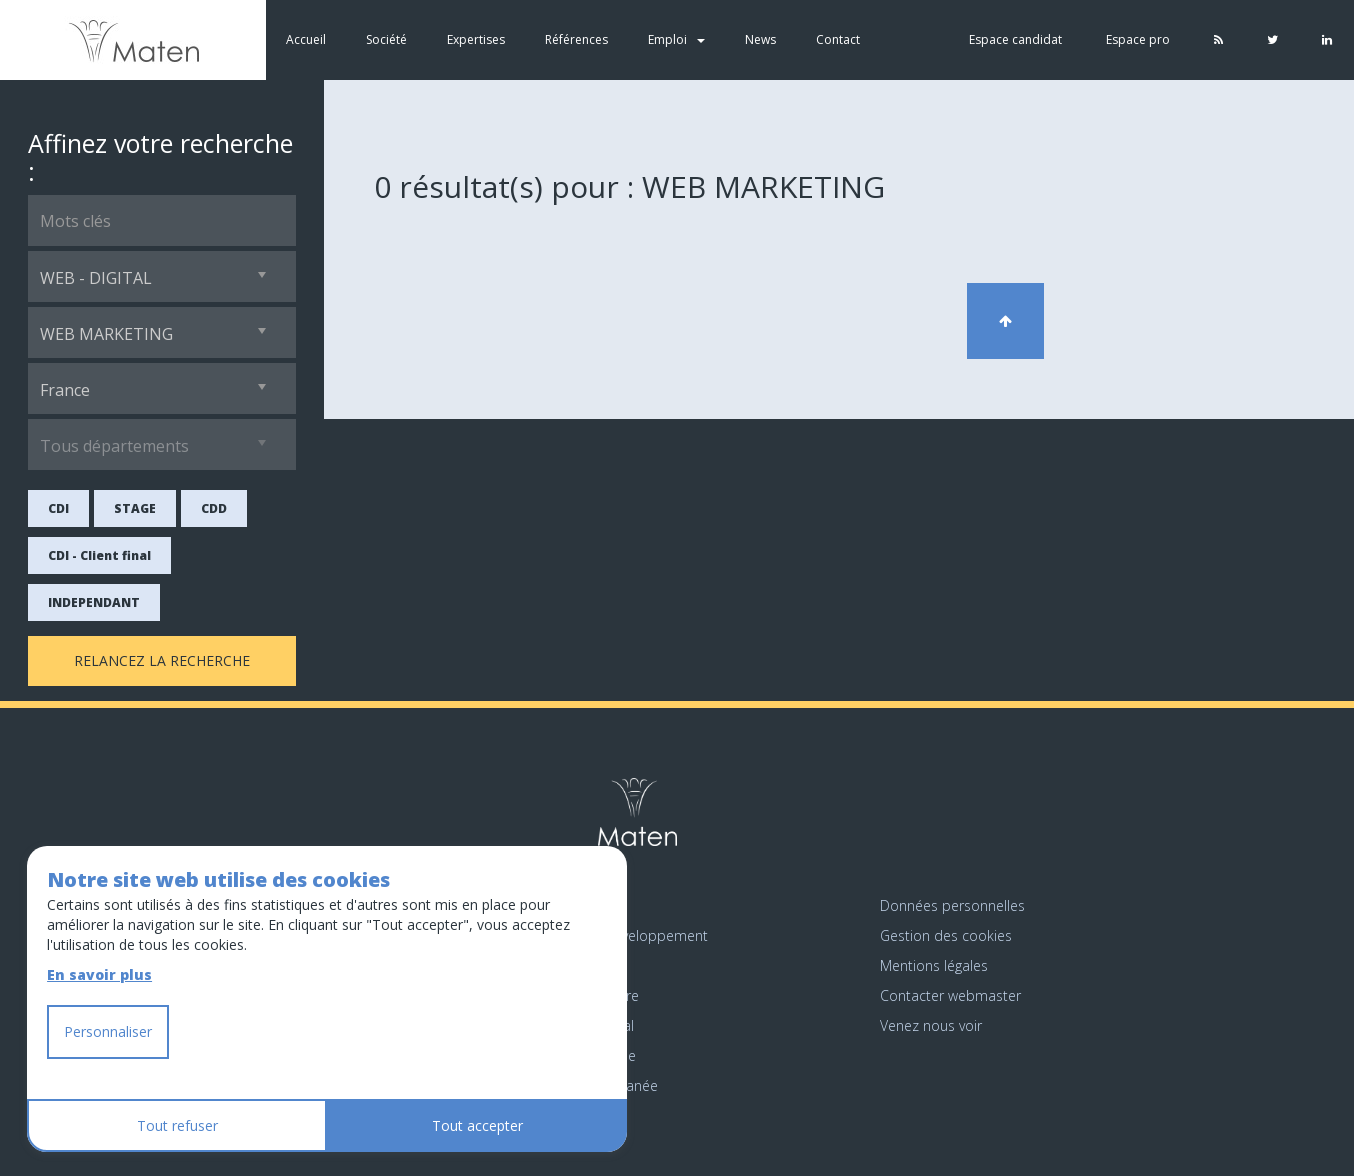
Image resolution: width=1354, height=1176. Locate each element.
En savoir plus (99, 974)
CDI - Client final (99, 555)
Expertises (476, 39)
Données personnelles (952, 905)
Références (576, 39)
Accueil (306, 39)
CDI (58, 508)
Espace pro (1138, 39)
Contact (838, 39)
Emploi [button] (676, 39)
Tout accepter (477, 1125)
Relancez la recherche (162, 660)
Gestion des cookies (946, 935)
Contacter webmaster (950, 995)
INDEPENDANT (94, 602)
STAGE (135, 508)
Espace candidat (1015, 39)
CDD (214, 508)
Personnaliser (108, 1031)
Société (386, 39)
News (760, 39)
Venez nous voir (931, 1025)
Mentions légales (934, 965)
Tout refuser (177, 1125)
